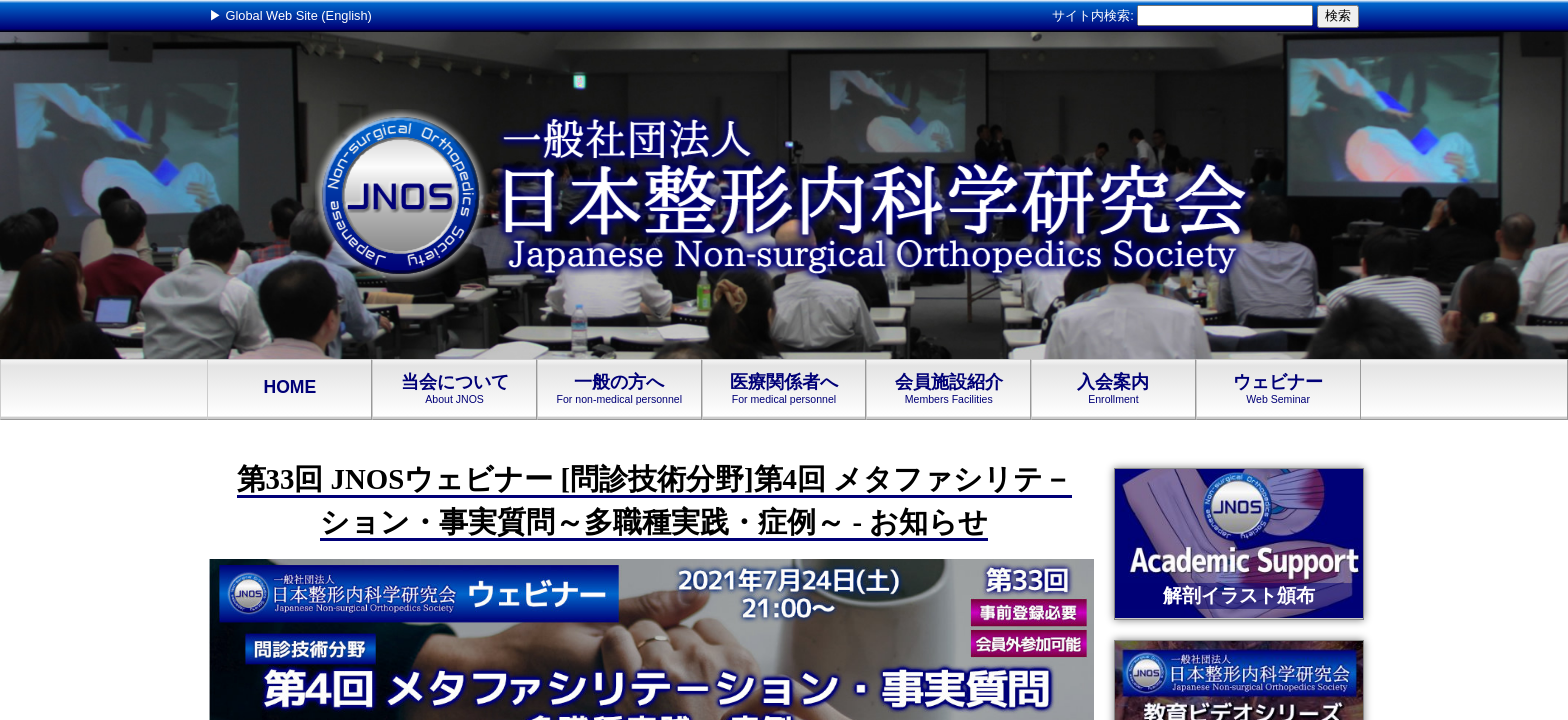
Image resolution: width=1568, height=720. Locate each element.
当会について (454, 389)
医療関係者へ (784, 389)
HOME (289, 388)
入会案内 (1113, 389)
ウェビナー (1278, 389)
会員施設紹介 (948, 389)
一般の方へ (619, 389)
